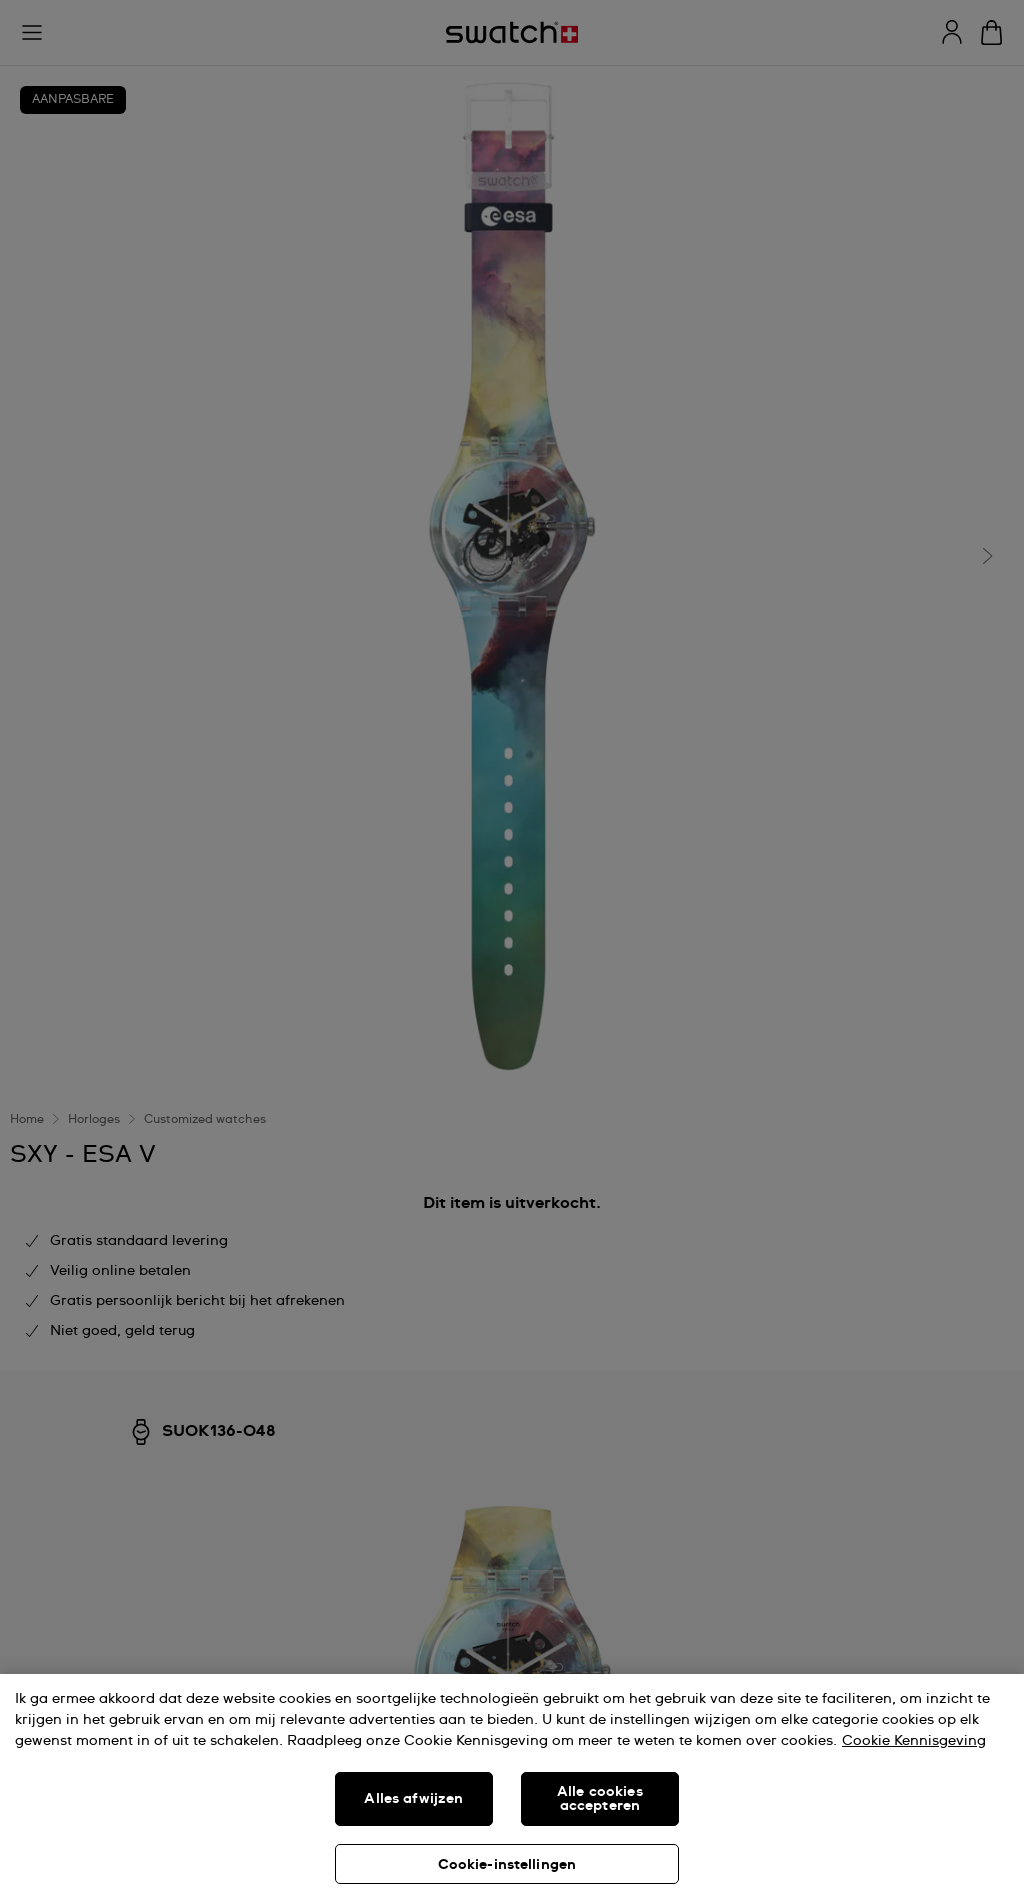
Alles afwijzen (413, 1799)
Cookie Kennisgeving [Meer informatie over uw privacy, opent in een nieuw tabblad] (914, 1741)
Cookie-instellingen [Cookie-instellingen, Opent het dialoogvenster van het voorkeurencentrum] (507, 1865)
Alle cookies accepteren (600, 1799)
